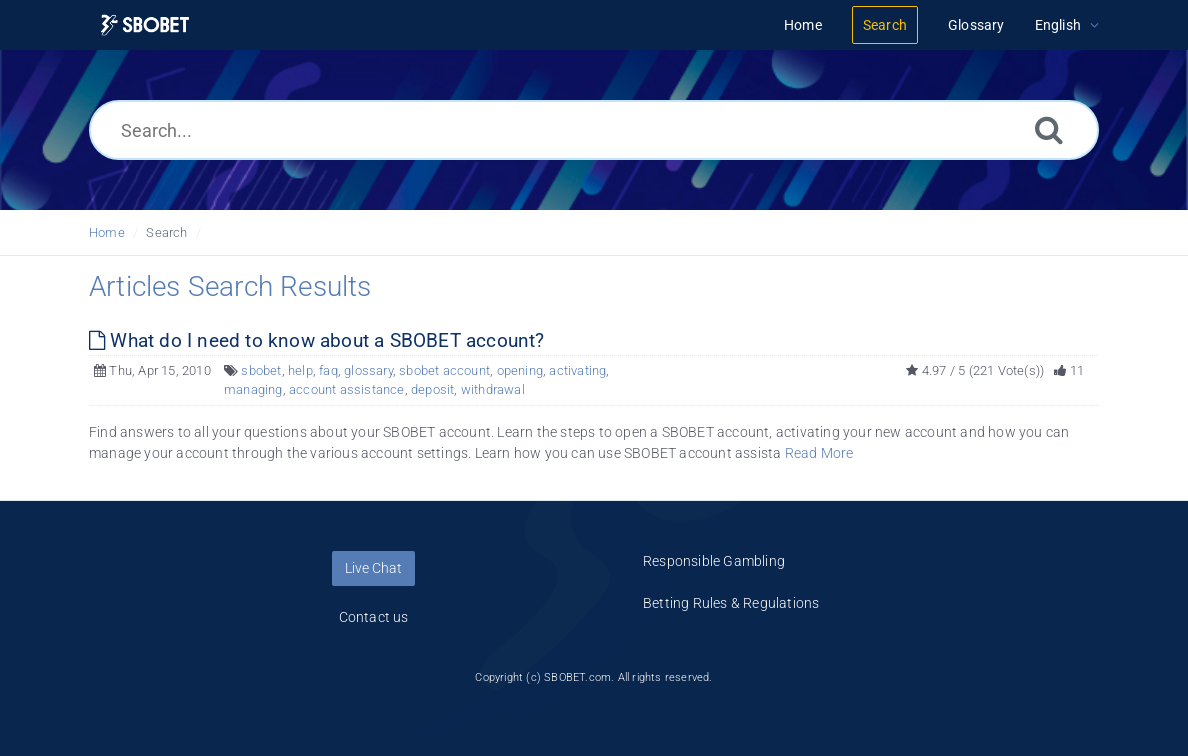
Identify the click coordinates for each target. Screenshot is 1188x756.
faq (328, 370)
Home (107, 232)
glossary (368, 370)
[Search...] (594, 130)
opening (520, 370)
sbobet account (444, 370)
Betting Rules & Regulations (731, 603)
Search (166, 232)
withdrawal (493, 389)
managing (253, 389)
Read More (819, 453)
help (300, 370)
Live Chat (373, 568)
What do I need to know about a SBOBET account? (317, 340)
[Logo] (145, 25)
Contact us (374, 617)
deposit (432, 389)
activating (577, 370)
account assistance (347, 389)
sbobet (261, 370)
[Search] (1049, 129)
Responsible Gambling (714, 561)
